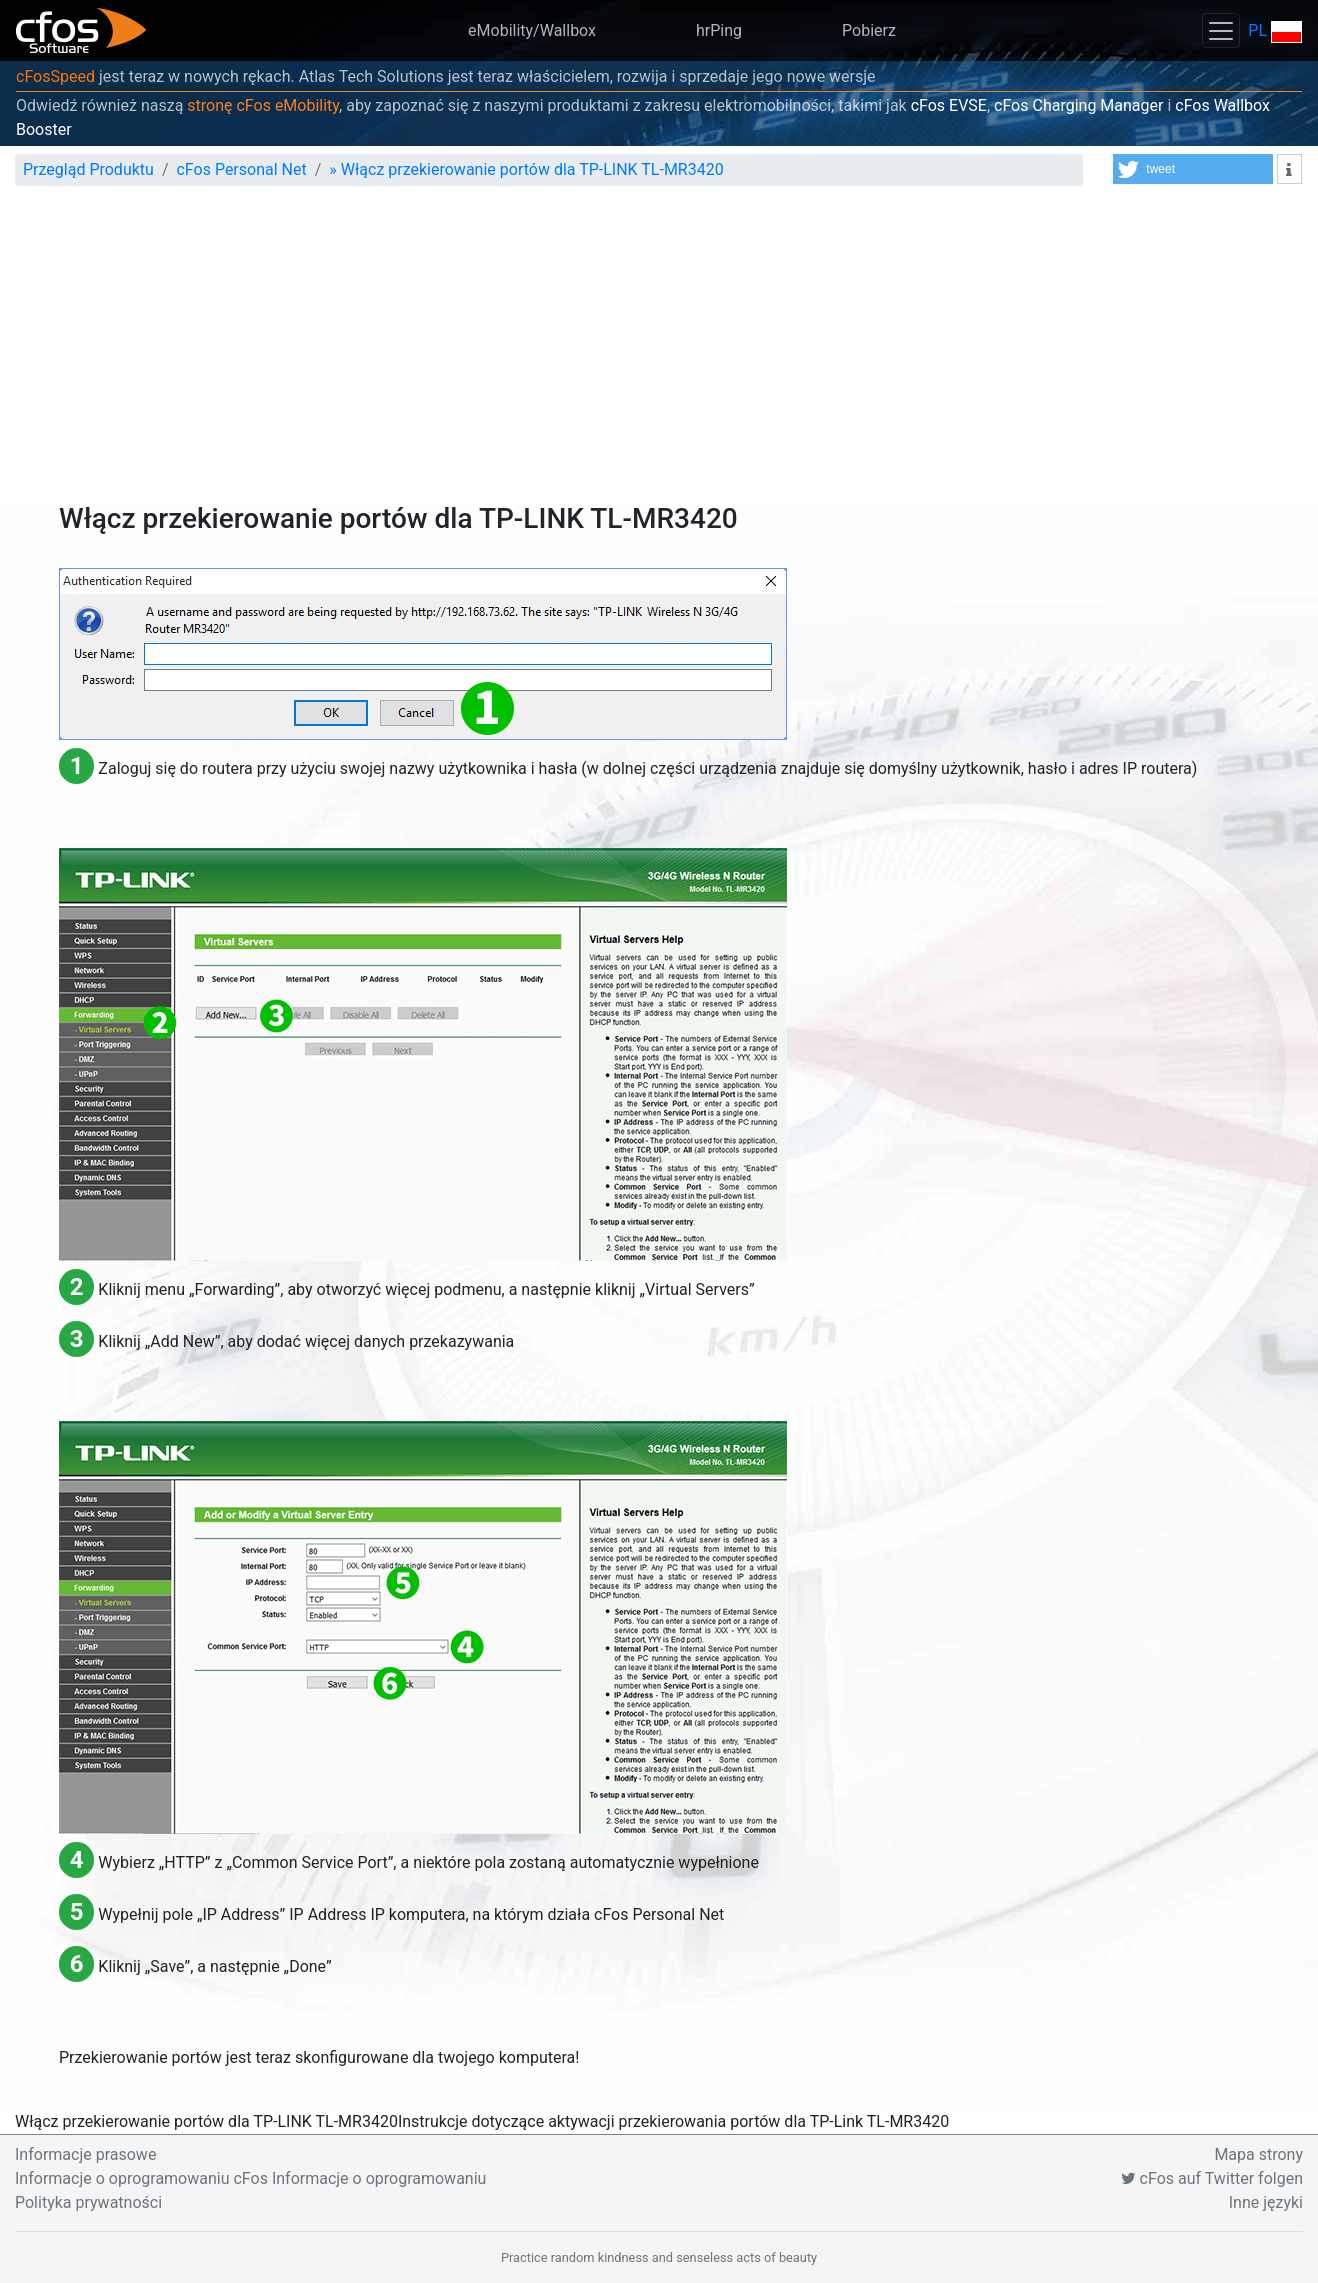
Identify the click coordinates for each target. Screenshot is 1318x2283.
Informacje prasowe (85, 2154)
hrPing (719, 30)
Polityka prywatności (88, 2202)
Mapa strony (1258, 2154)
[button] (1193, 169)
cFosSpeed (55, 76)
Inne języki (1266, 2202)
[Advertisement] (659, 352)
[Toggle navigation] (1221, 30)
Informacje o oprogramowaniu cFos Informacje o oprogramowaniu (250, 2178)
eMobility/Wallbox (532, 30)
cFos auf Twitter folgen (1212, 2178)
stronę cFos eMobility (263, 105)
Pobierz (869, 30)
